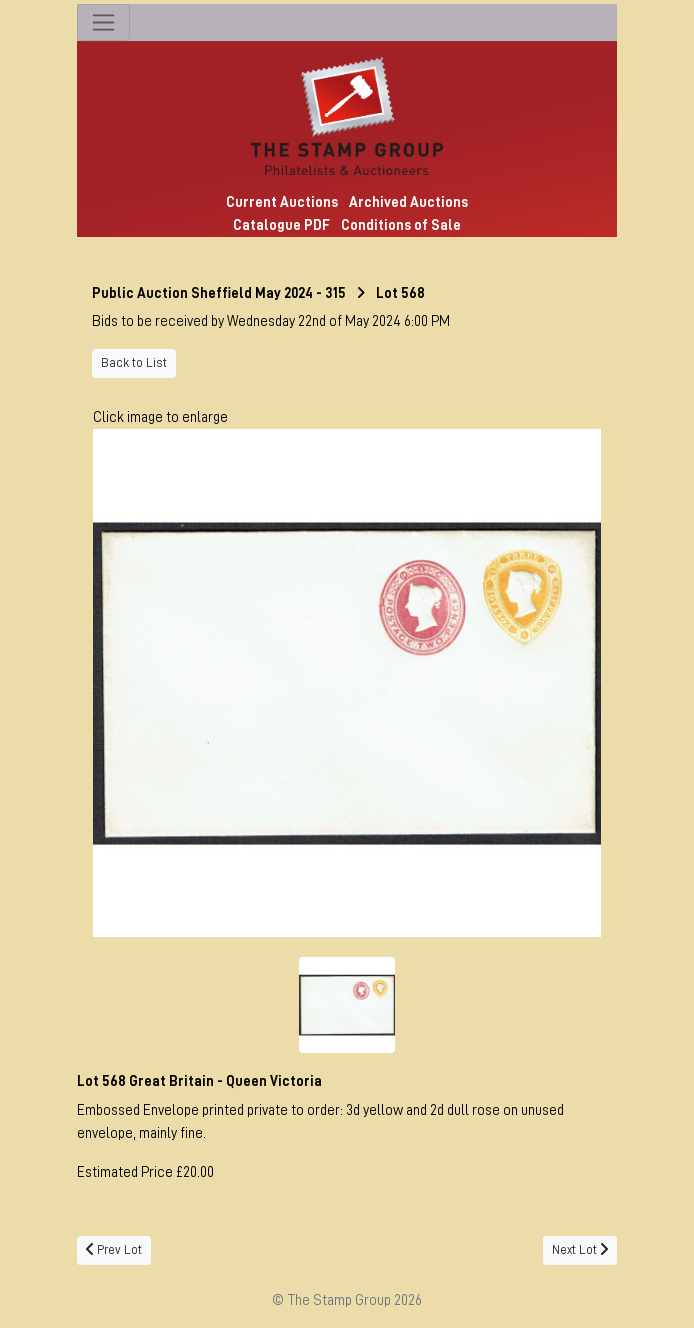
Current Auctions (282, 202)
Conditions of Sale (401, 225)
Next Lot (580, 1250)
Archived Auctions (408, 202)
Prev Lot (114, 1250)
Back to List (134, 363)
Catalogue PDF (281, 225)
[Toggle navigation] (103, 22)
